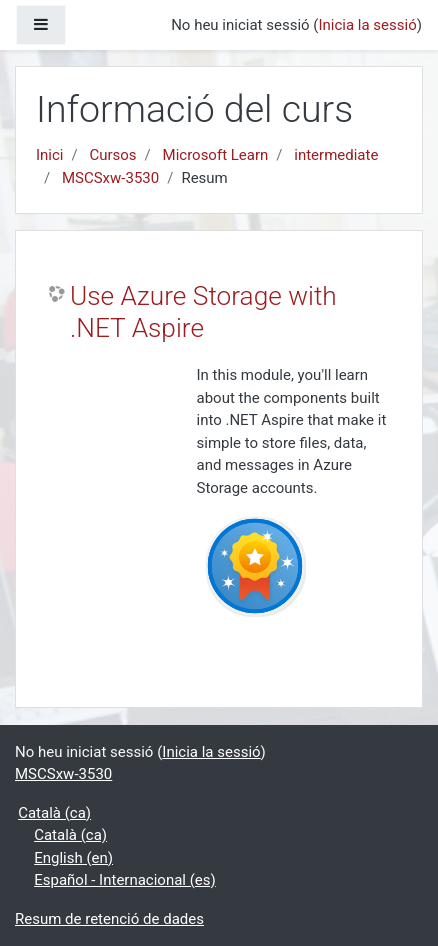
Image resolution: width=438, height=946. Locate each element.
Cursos (112, 155)
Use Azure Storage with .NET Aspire (203, 312)
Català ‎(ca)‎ (54, 813)
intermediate (336, 155)
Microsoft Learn (216, 155)
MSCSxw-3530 (110, 178)
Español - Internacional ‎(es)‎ (125, 880)
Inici (50, 155)
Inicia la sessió (367, 25)
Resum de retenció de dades (109, 919)
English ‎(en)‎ (73, 858)
